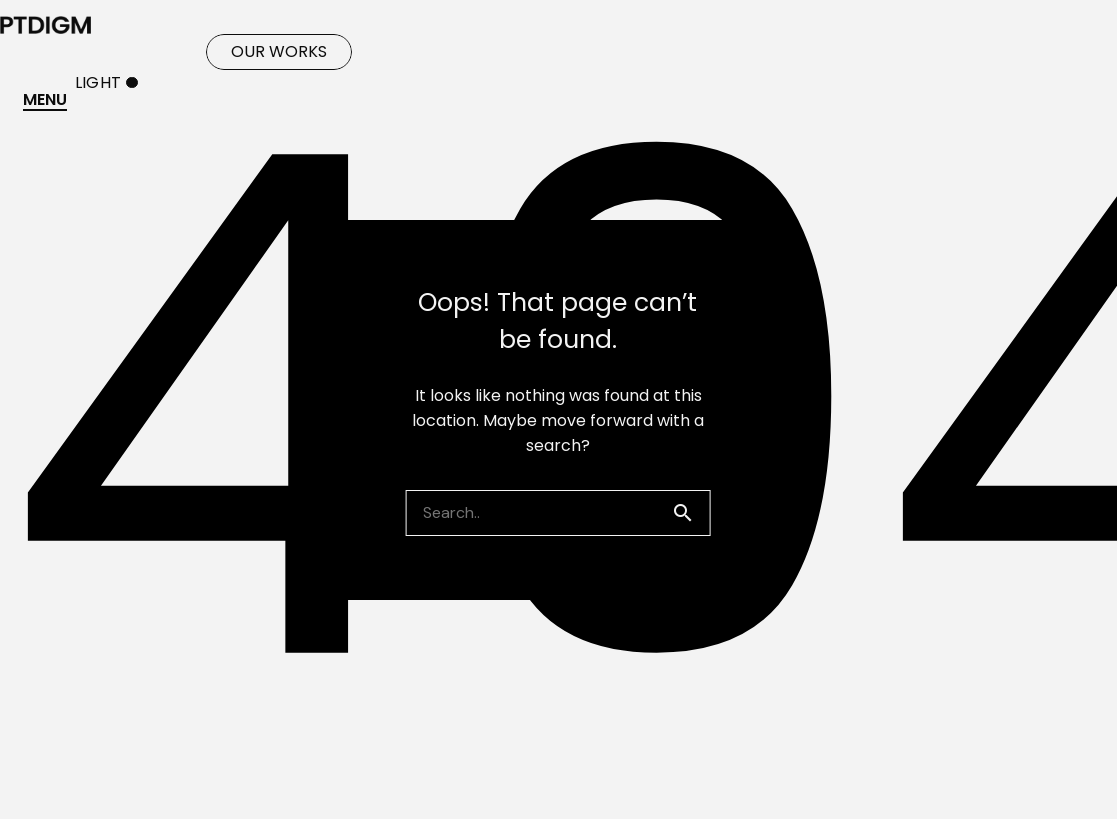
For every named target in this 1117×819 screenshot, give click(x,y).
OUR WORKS (279, 51)
